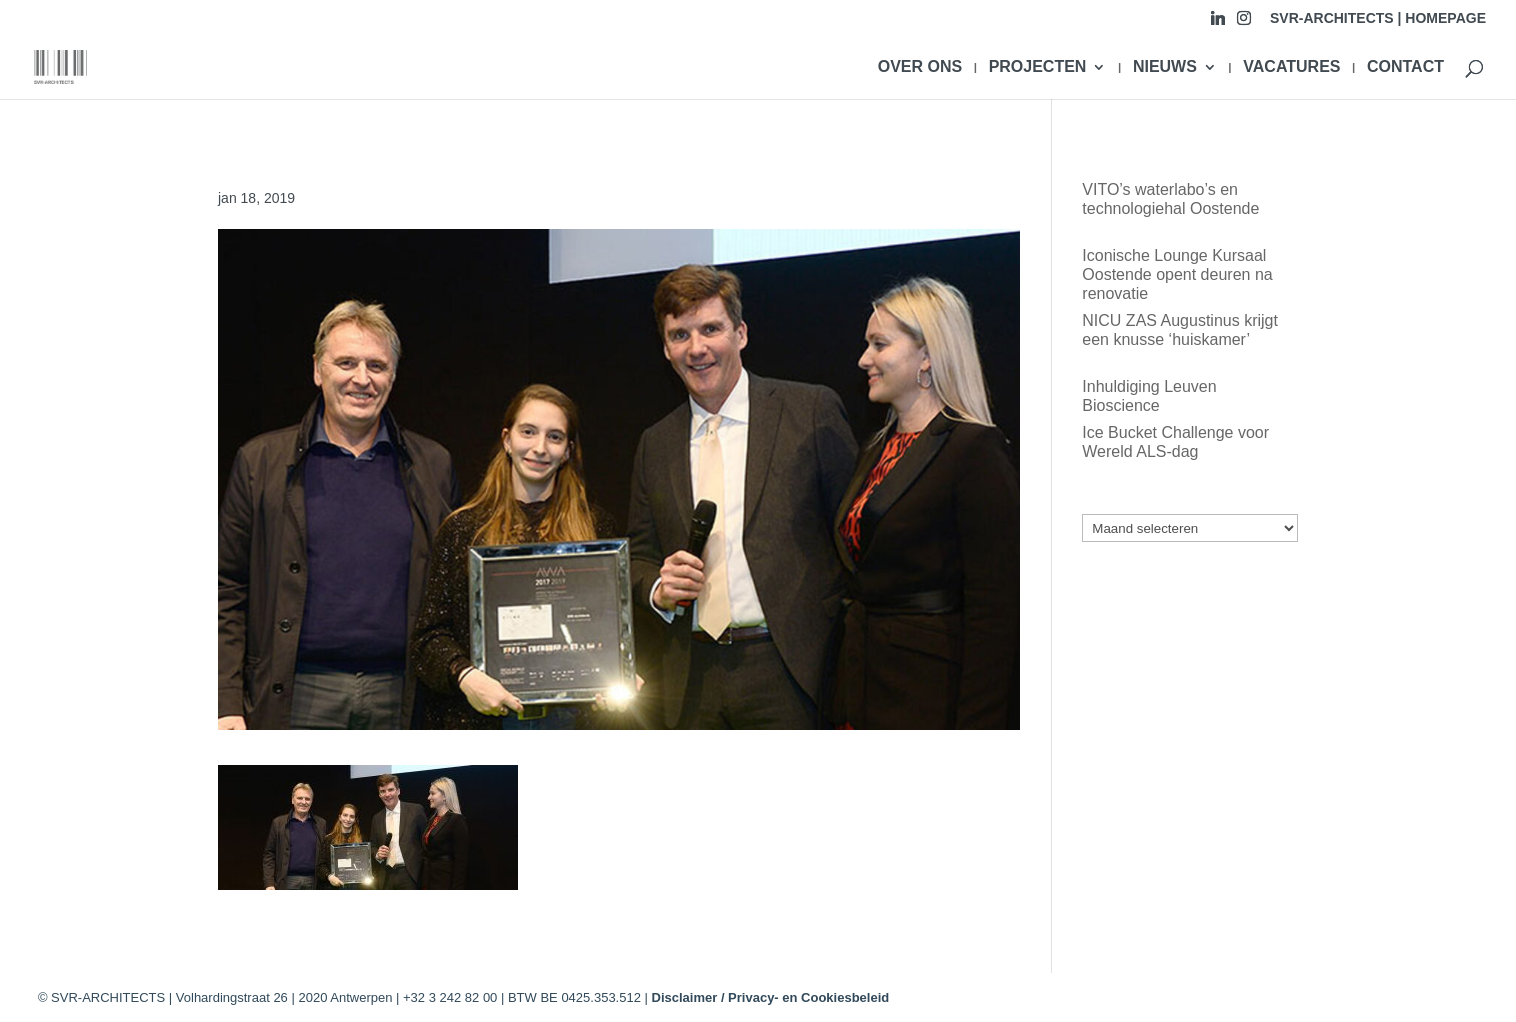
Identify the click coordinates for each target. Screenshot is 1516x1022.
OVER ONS (920, 67)
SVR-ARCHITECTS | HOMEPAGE (1378, 18)
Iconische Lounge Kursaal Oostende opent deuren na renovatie (1177, 274)
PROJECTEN (1038, 67)
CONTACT (1405, 67)
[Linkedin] (1218, 23)
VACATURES (1291, 67)
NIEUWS (1165, 67)
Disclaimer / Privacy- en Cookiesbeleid (771, 997)
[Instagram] (1244, 23)
